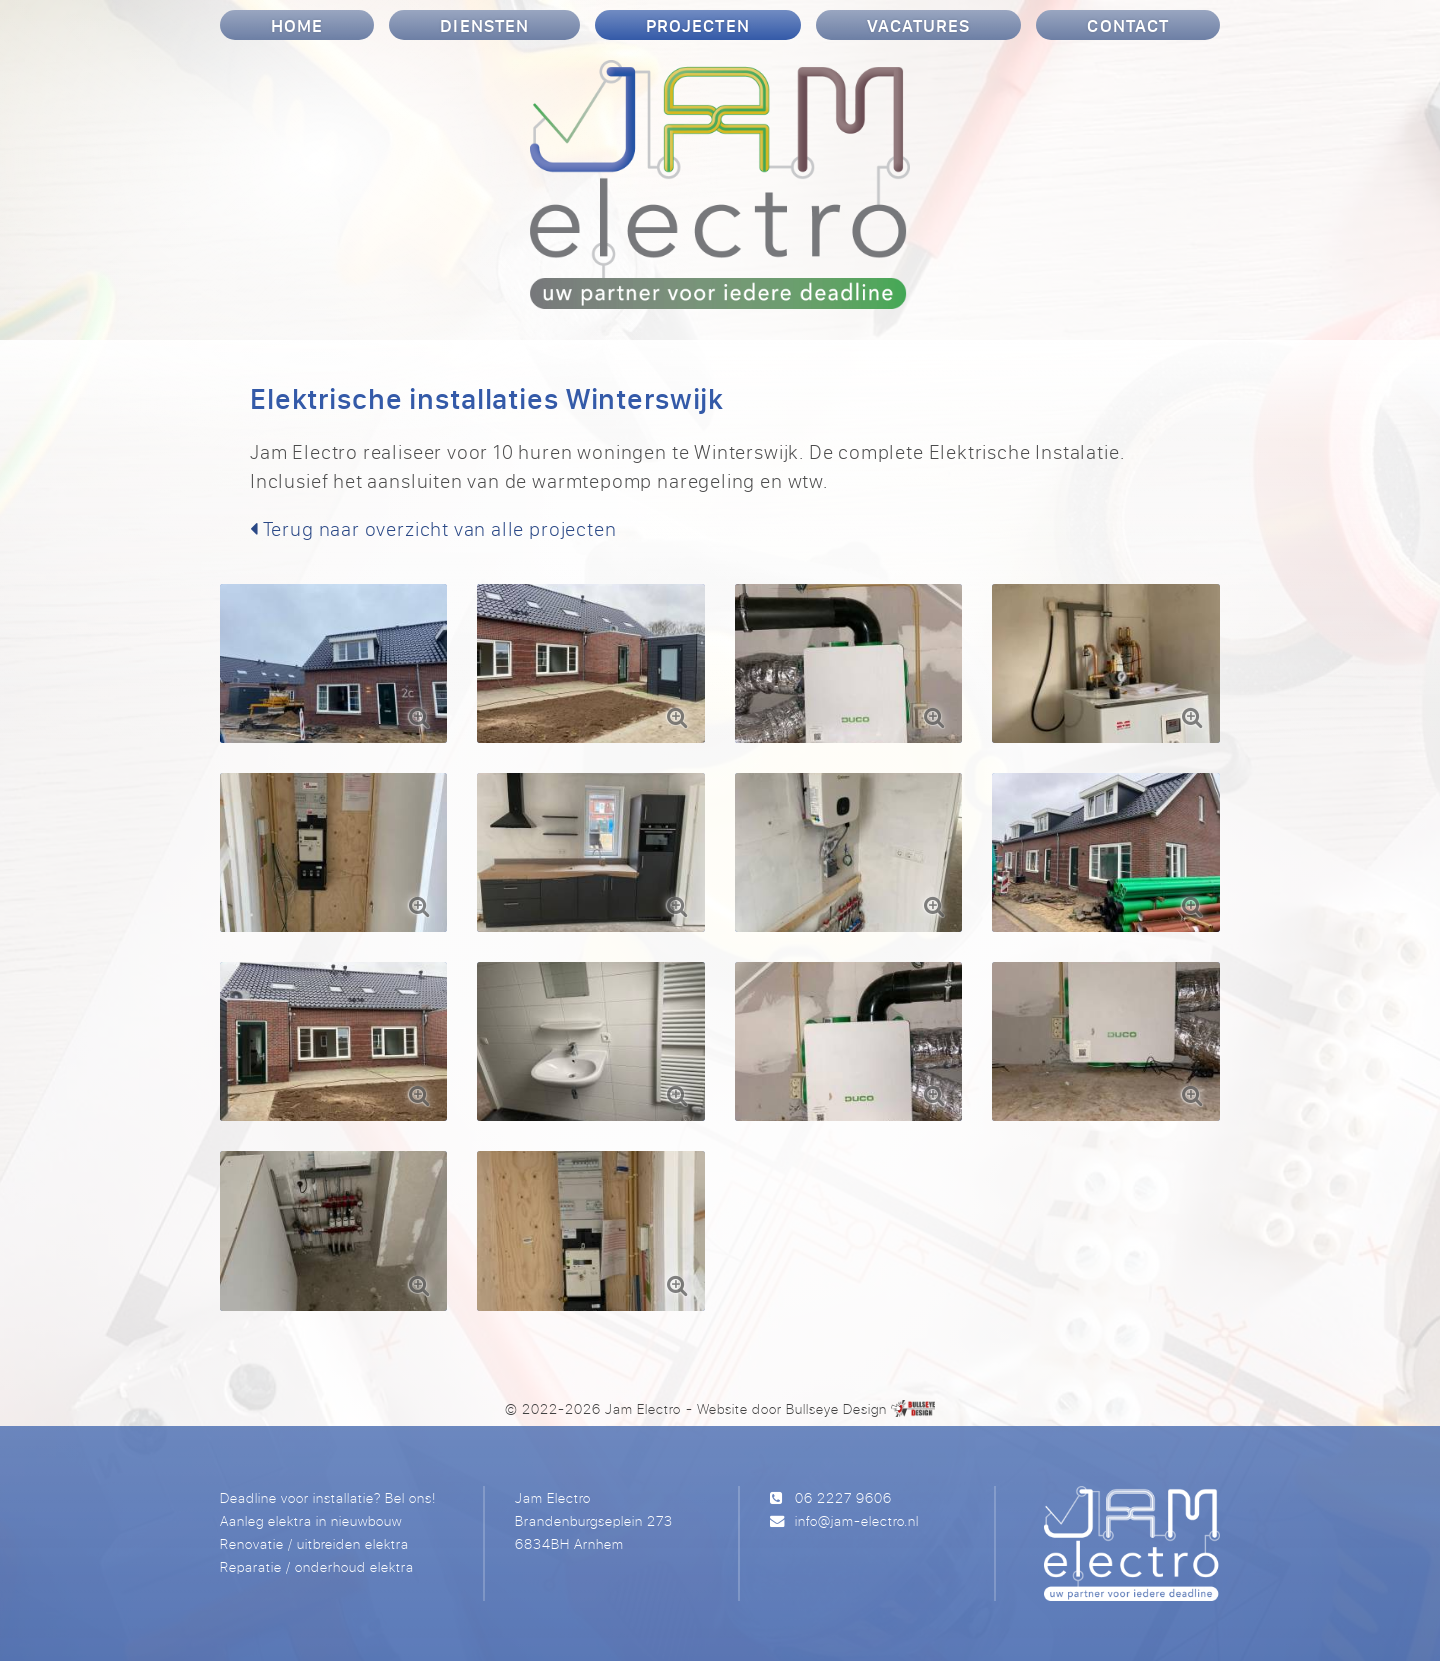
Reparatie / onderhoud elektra (317, 1566)
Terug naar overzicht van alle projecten (433, 528)
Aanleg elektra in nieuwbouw (311, 1520)
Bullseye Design (836, 1408)
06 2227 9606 (843, 1497)
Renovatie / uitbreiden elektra (314, 1543)
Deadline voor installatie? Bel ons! (328, 1497)
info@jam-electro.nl (857, 1520)
